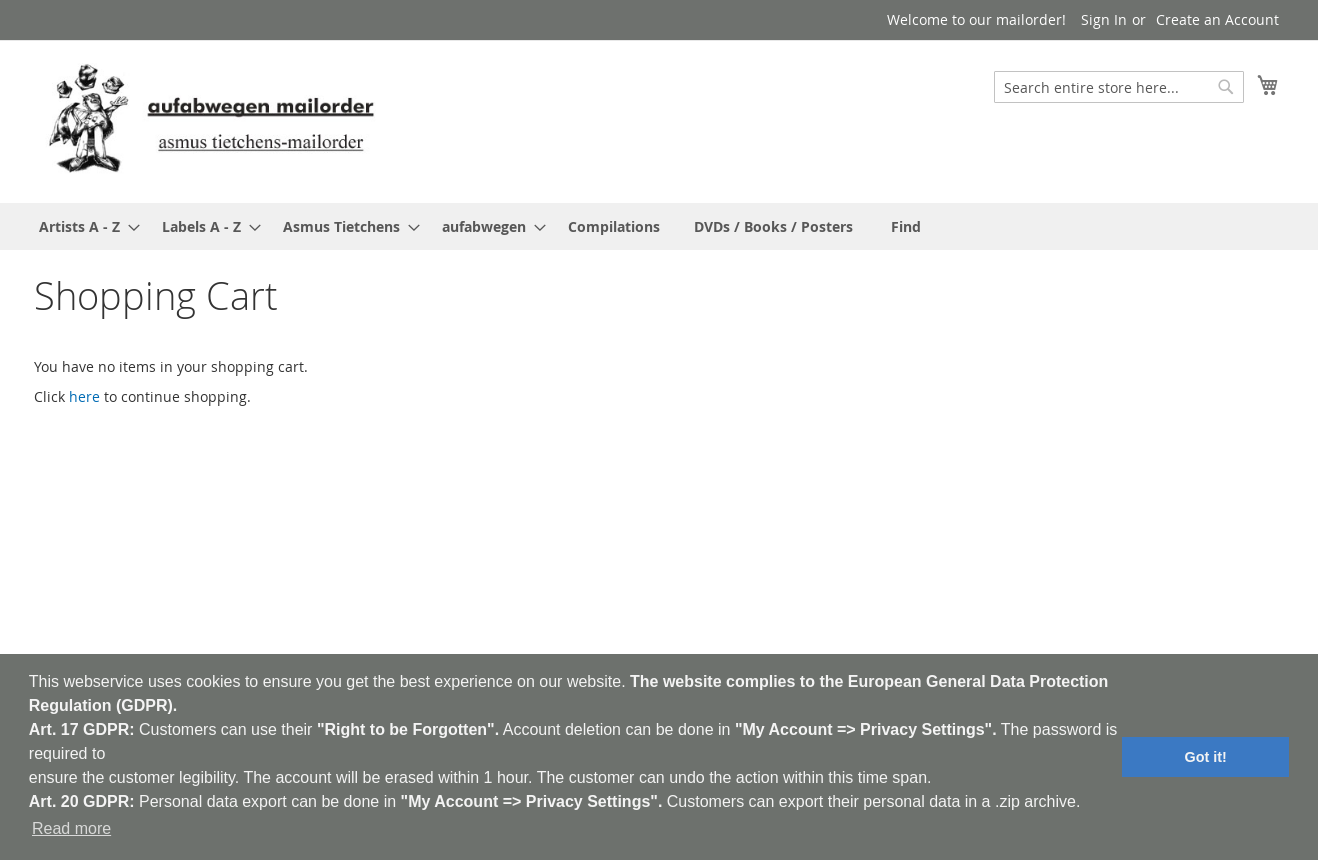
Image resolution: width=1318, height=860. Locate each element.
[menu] (659, 226)
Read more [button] (71, 828)
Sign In (1104, 19)
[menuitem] (83, 226)
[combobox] (1119, 87)
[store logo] (211, 120)
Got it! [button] (1206, 757)
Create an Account (1217, 19)
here (84, 396)
